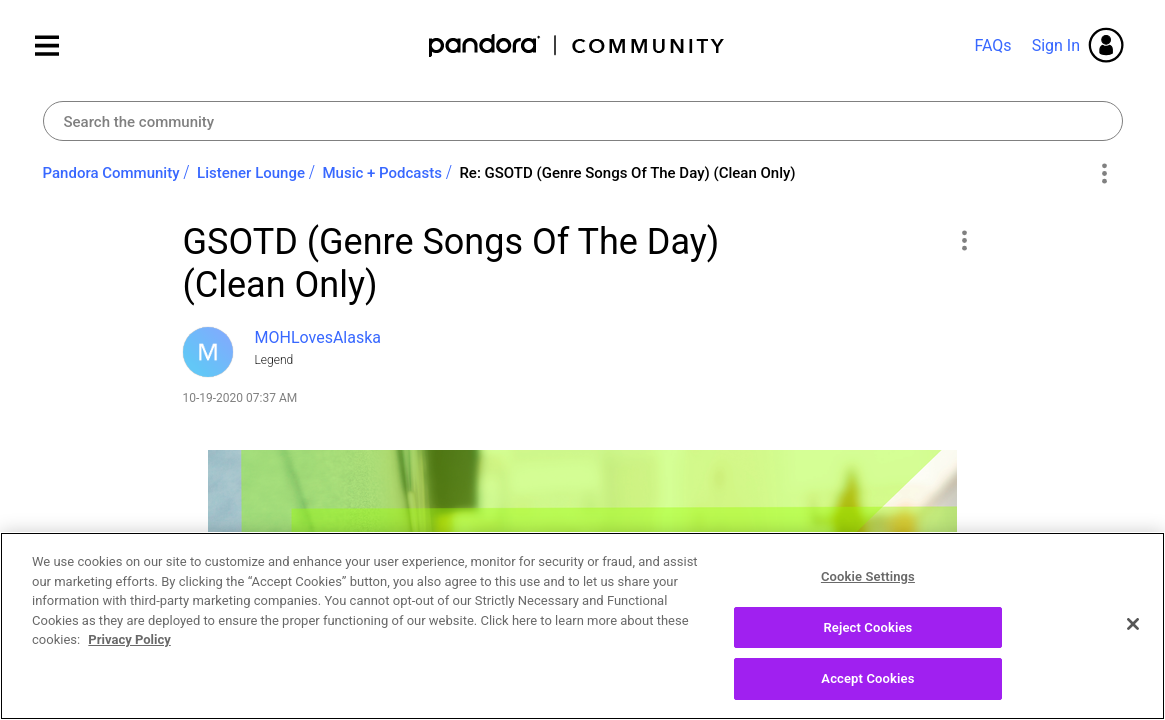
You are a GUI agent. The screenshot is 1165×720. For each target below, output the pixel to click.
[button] (964, 240)
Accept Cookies (867, 687)
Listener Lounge (251, 173)
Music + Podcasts (381, 173)
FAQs (992, 45)
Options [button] (1104, 174)
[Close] (1133, 632)
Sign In (1056, 45)
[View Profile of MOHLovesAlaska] (318, 337)
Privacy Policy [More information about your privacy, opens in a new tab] (129, 647)
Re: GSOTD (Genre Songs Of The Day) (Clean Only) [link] (627, 173)
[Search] (583, 121)
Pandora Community (577, 45)
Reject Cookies (867, 635)
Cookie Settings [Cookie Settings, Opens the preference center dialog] (868, 584)
